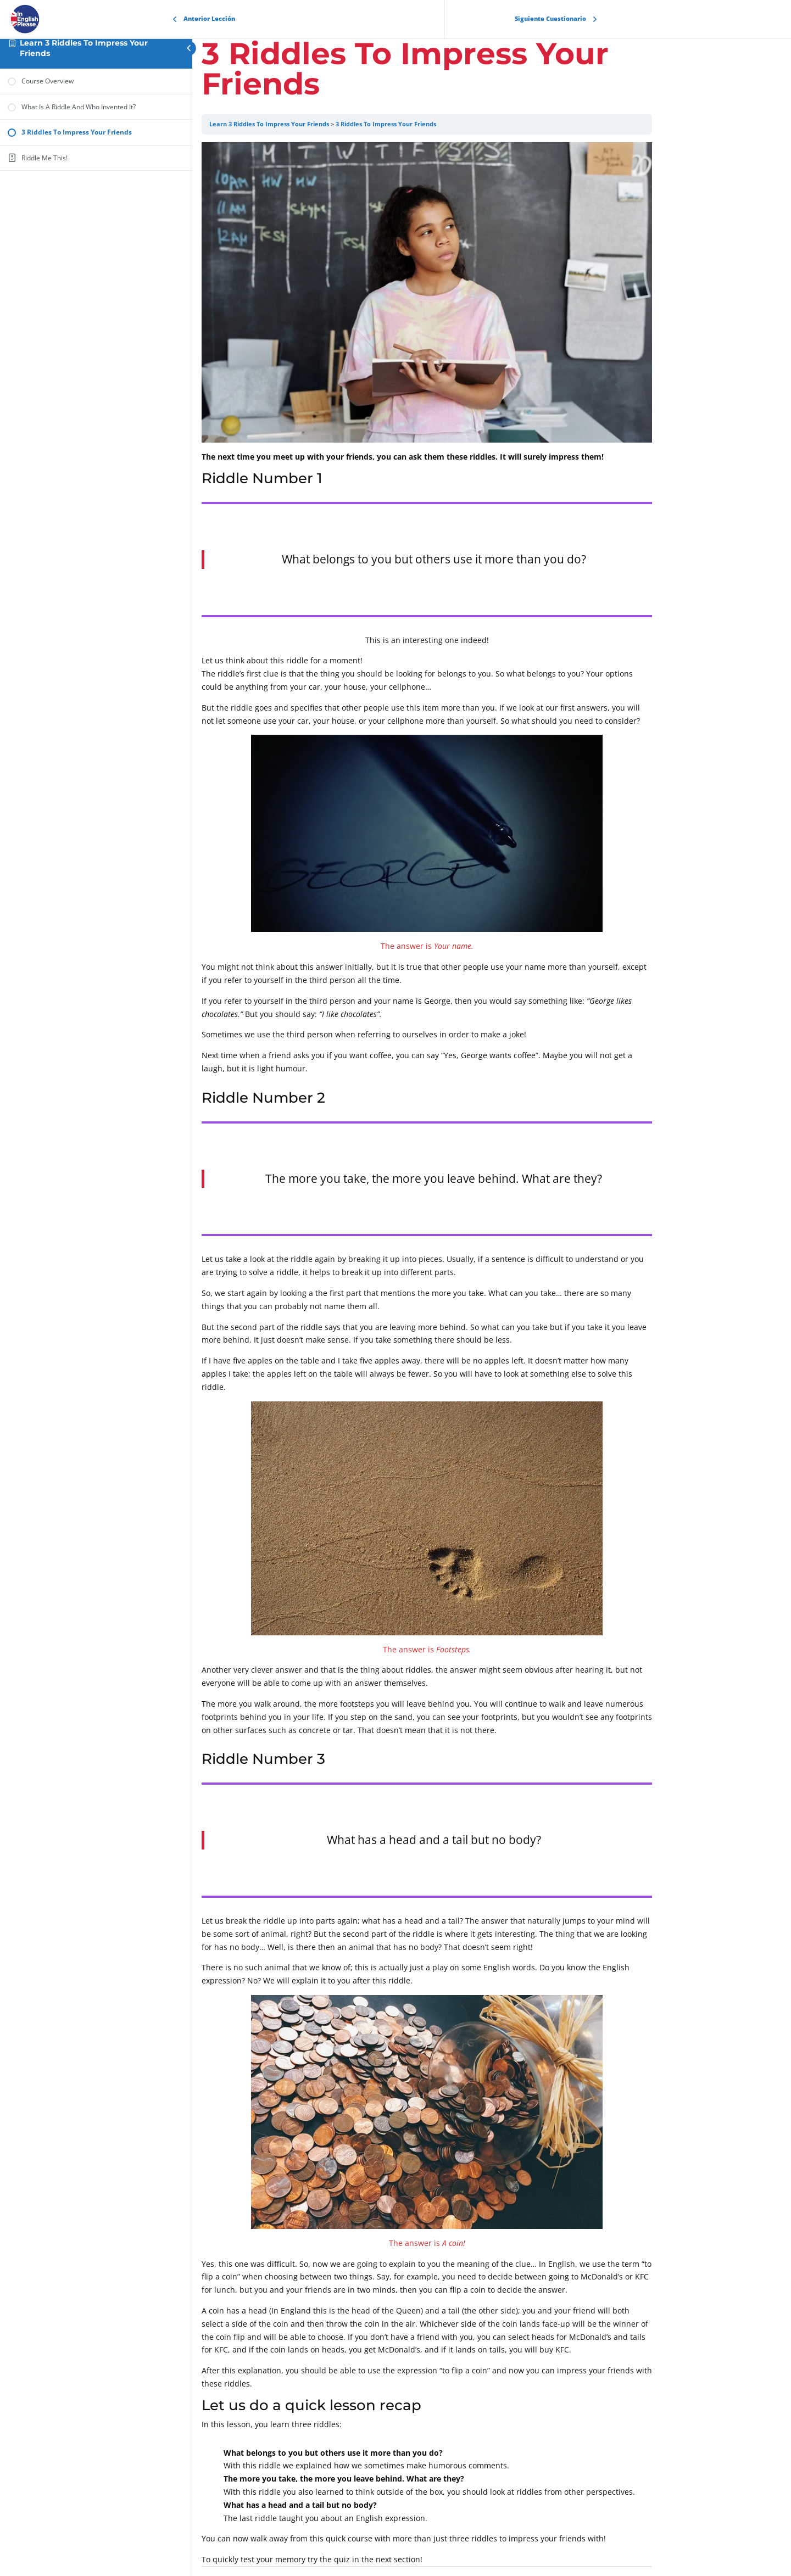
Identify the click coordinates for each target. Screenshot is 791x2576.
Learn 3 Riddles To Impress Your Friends (334, 124)
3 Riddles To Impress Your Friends (450, 124)
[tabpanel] (491, 1354)
